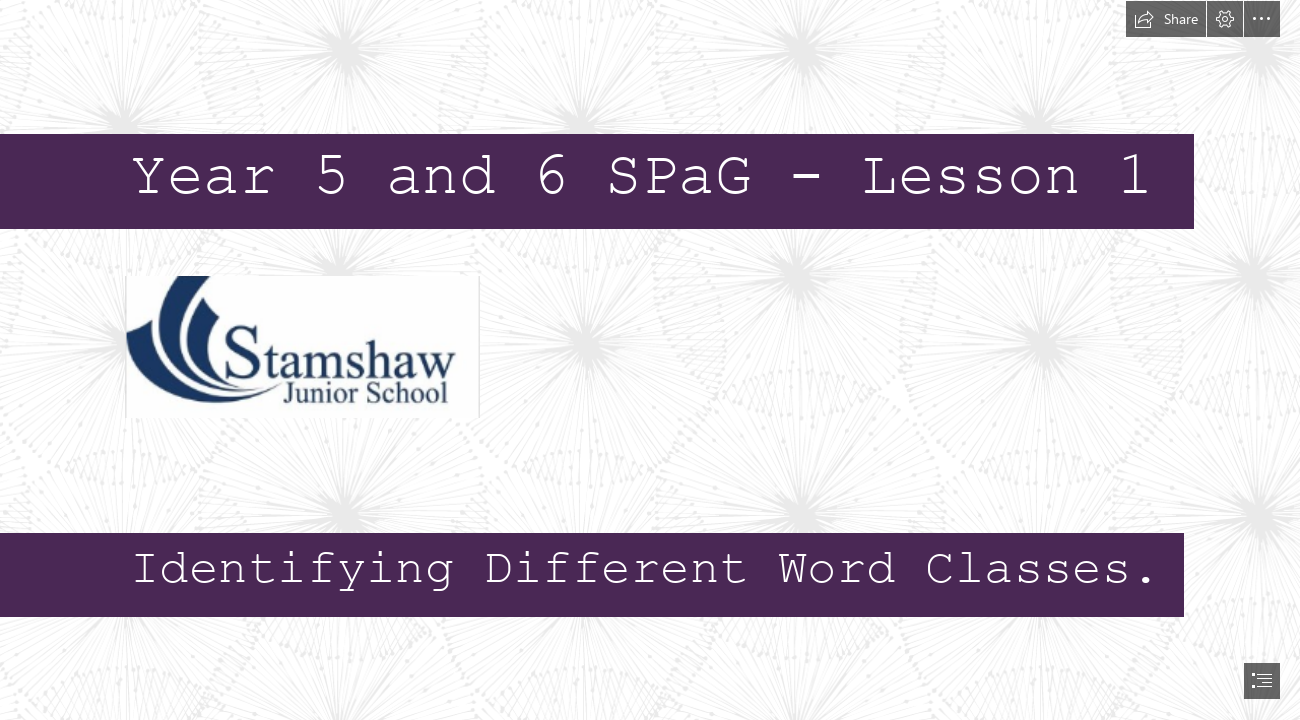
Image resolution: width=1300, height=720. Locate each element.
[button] (1166, 19)
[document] (650, 360)
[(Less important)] (301, 346)
